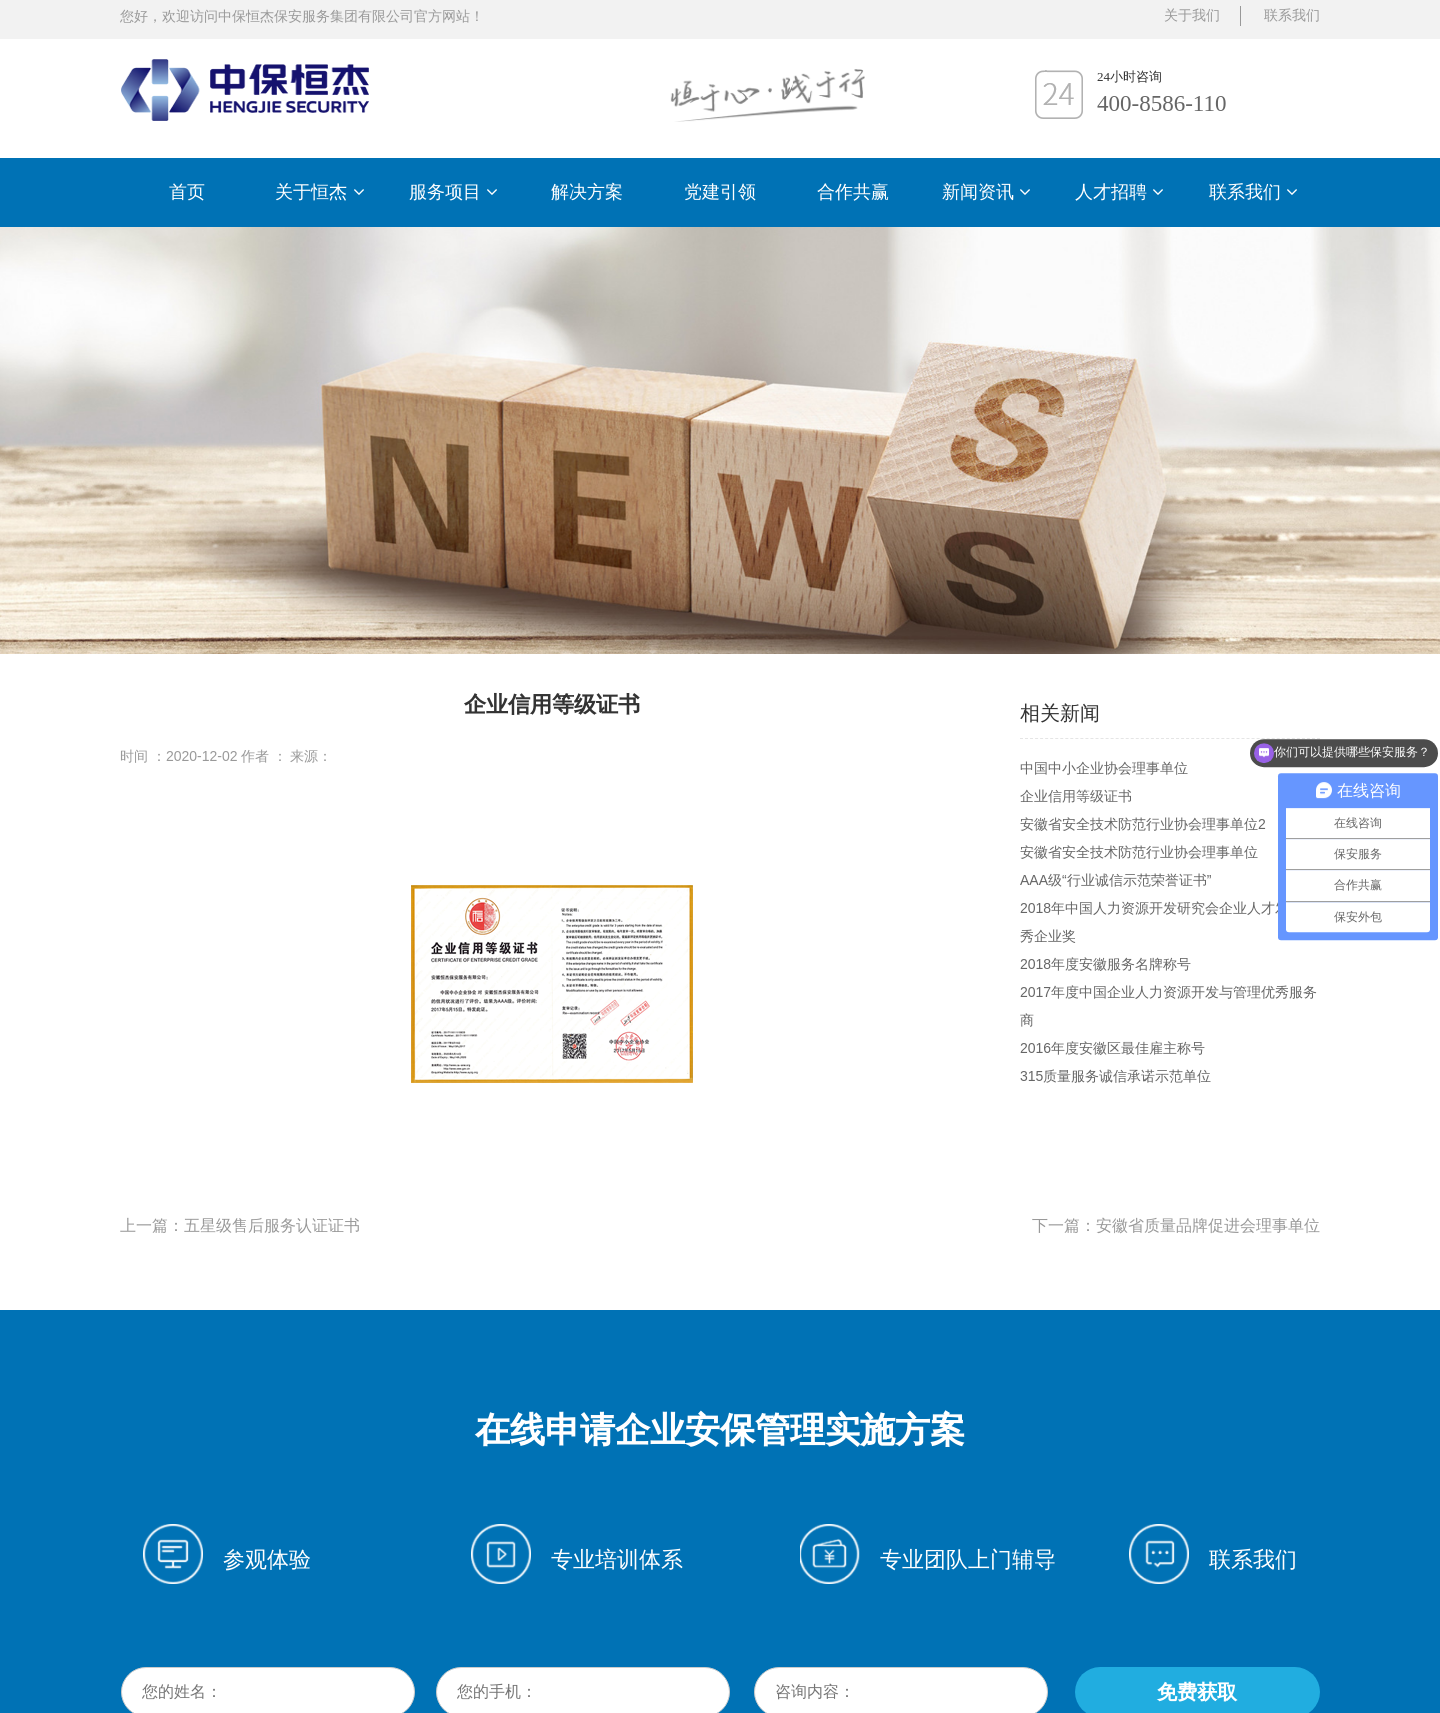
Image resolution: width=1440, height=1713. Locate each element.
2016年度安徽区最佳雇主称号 (1112, 1048)
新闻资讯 (986, 192)
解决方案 (587, 192)
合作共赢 (853, 192)
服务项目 (453, 192)
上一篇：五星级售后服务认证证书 (240, 1225)
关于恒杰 (319, 192)
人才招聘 (1119, 192)
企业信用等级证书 (1076, 796)
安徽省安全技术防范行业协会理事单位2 (1143, 824)
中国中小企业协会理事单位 (1104, 768)
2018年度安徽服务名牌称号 (1105, 964)
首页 (187, 192)
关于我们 (1192, 15)
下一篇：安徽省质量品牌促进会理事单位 (1176, 1225)
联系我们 (1253, 192)
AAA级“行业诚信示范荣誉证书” (1115, 880)
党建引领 (720, 192)
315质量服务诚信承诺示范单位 (1115, 1076)
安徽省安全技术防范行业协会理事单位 (1139, 852)
